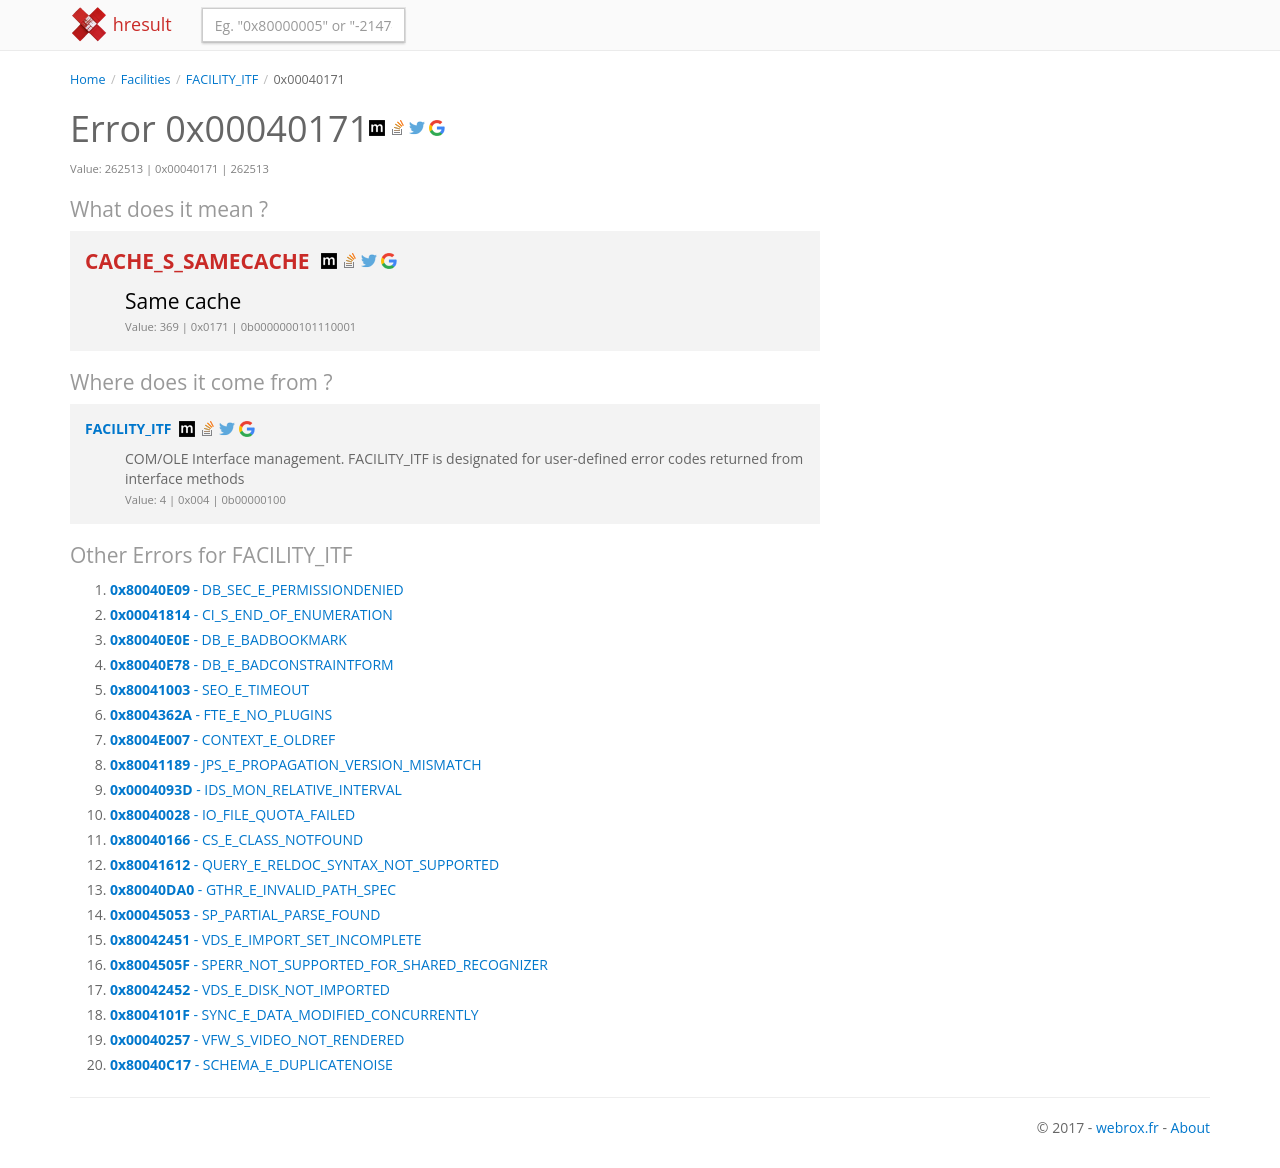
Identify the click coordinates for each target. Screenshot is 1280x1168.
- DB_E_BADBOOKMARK (228, 639)
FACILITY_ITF (222, 79)
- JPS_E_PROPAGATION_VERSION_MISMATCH (296, 764)
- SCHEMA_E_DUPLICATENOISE (251, 1064)
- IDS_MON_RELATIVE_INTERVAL (256, 789)
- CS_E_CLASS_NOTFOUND (236, 839)
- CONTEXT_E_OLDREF (222, 739)
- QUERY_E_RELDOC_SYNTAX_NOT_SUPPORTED (304, 864)
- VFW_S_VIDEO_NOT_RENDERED (257, 1039)
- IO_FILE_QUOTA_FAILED (232, 814)
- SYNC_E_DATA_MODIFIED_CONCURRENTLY (294, 1014)
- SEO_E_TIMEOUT (209, 689)
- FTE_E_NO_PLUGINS (221, 714)
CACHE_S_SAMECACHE (200, 261)
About (1190, 1127)
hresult (121, 24)
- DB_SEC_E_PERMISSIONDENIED (257, 589)
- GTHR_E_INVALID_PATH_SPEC (253, 889)
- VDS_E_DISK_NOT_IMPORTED (250, 989)
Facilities (146, 79)
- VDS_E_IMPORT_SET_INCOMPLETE (266, 939)
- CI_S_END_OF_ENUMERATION (251, 614)
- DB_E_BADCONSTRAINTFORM (252, 664)
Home (88, 79)
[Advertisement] (1030, 229)
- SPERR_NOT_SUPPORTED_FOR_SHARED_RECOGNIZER (329, 964)
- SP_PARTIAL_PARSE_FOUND (245, 914)
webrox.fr (1127, 1127)
